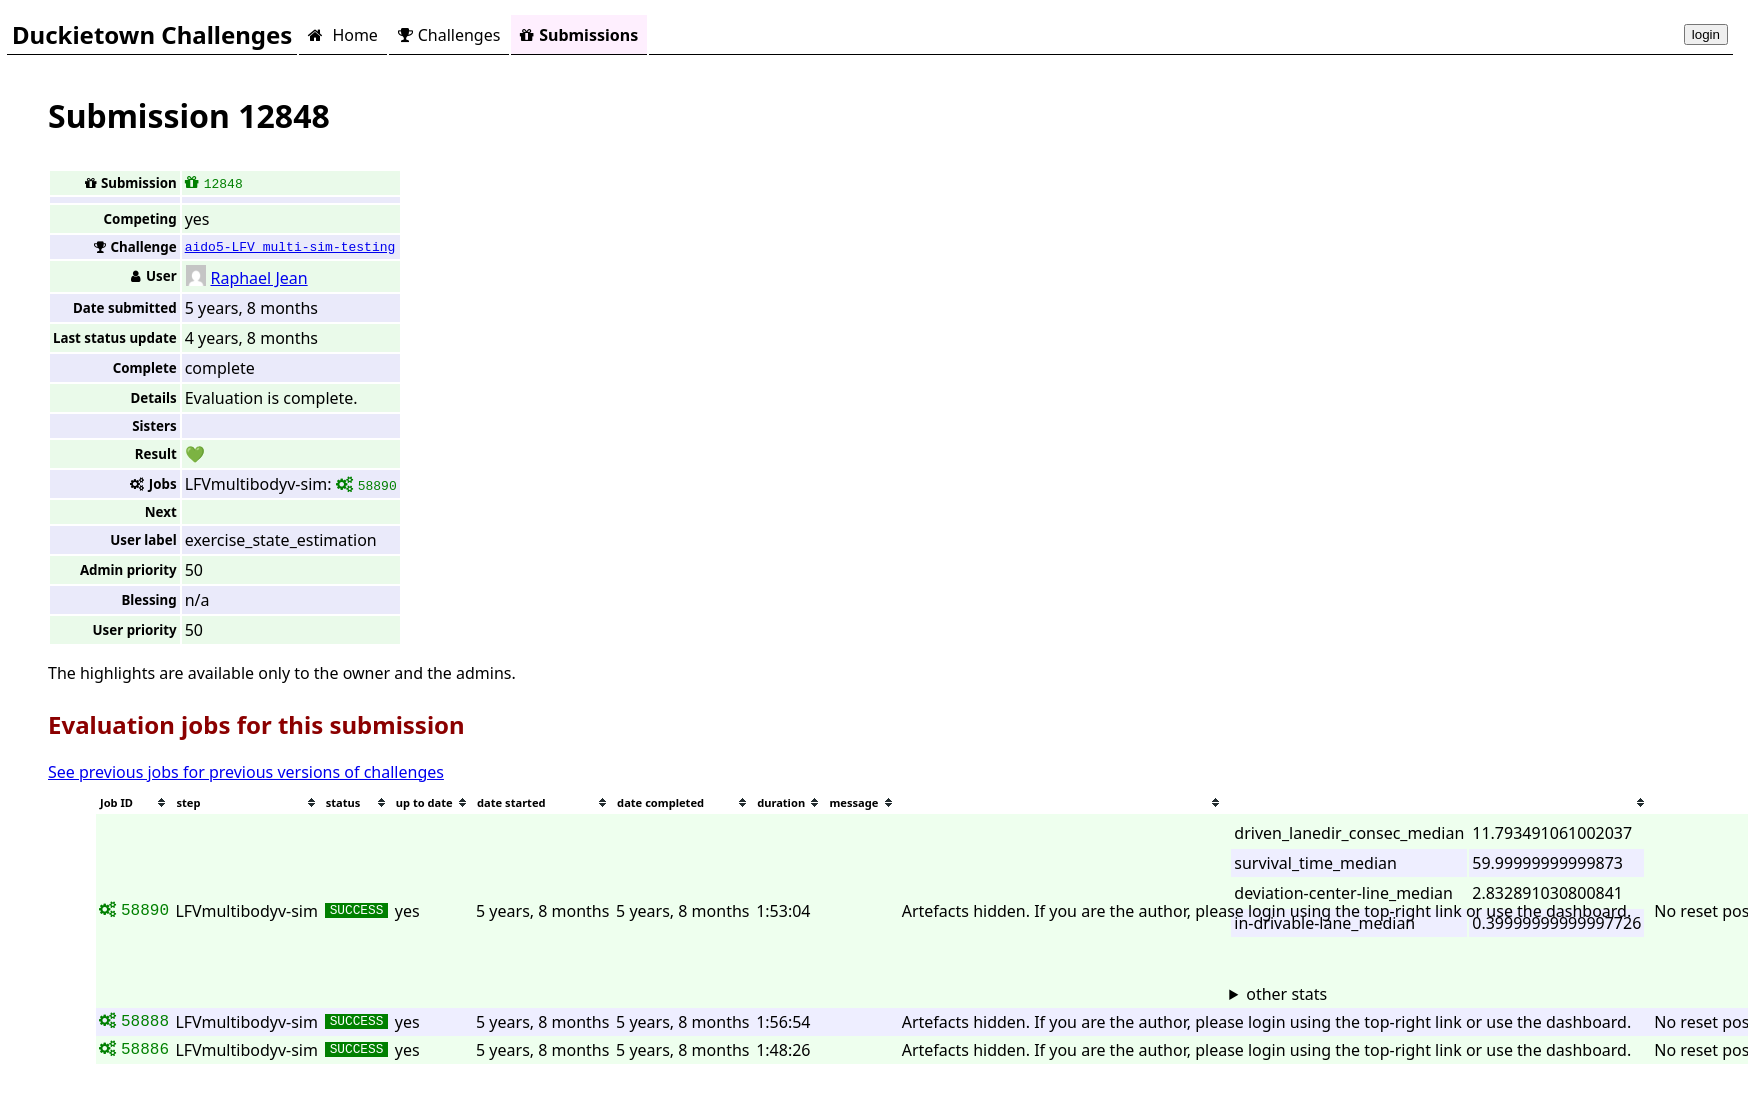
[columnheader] (134, 802)
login (1706, 34)
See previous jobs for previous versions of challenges (246, 772)
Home (342, 35)
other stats (1286, 994)
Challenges (449, 35)
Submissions (579, 35)
